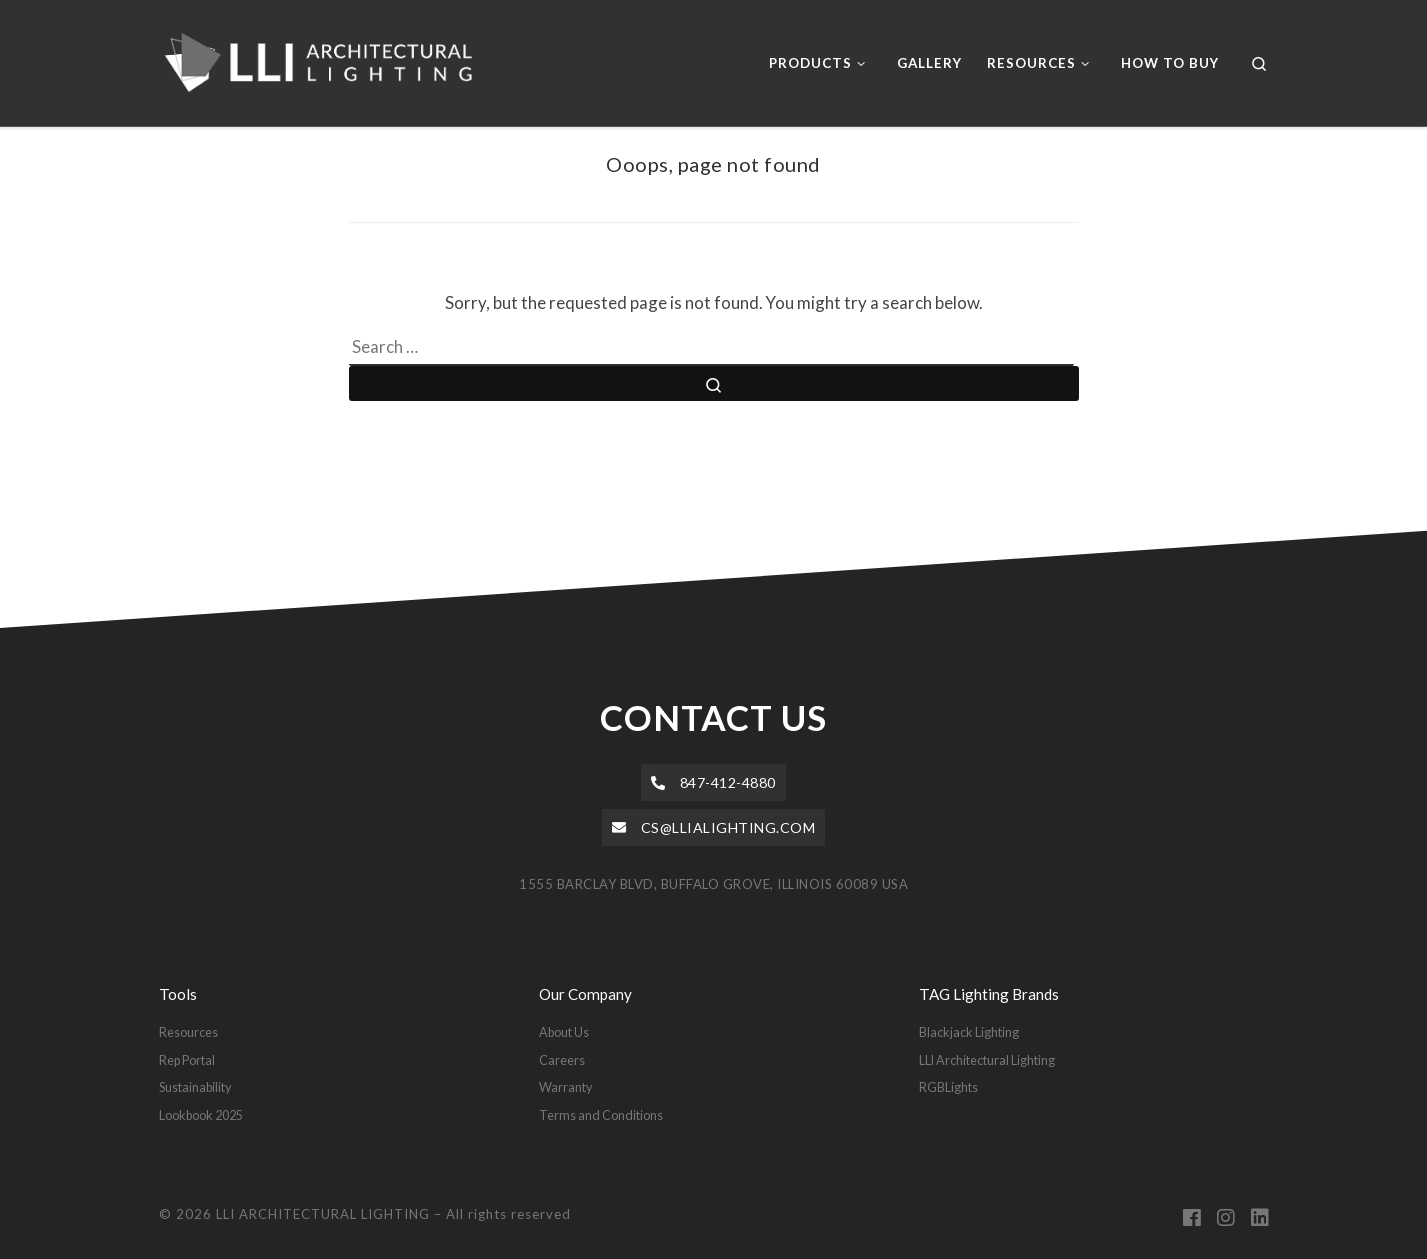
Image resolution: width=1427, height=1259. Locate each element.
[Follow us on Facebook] (1192, 1218)
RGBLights (948, 1087)
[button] (713, 782)
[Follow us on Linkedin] (1260, 1218)
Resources (188, 1032)
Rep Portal (187, 1060)
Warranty (565, 1087)
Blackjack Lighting (969, 1032)
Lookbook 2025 (201, 1115)
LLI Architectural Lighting (987, 1060)
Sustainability (195, 1087)
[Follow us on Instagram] (1226, 1218)
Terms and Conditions (601, 1115)
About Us (564, 1032)
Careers (562, 1060)
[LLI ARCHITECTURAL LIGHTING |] (332, 59)
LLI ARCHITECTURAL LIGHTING (323, 1214)
